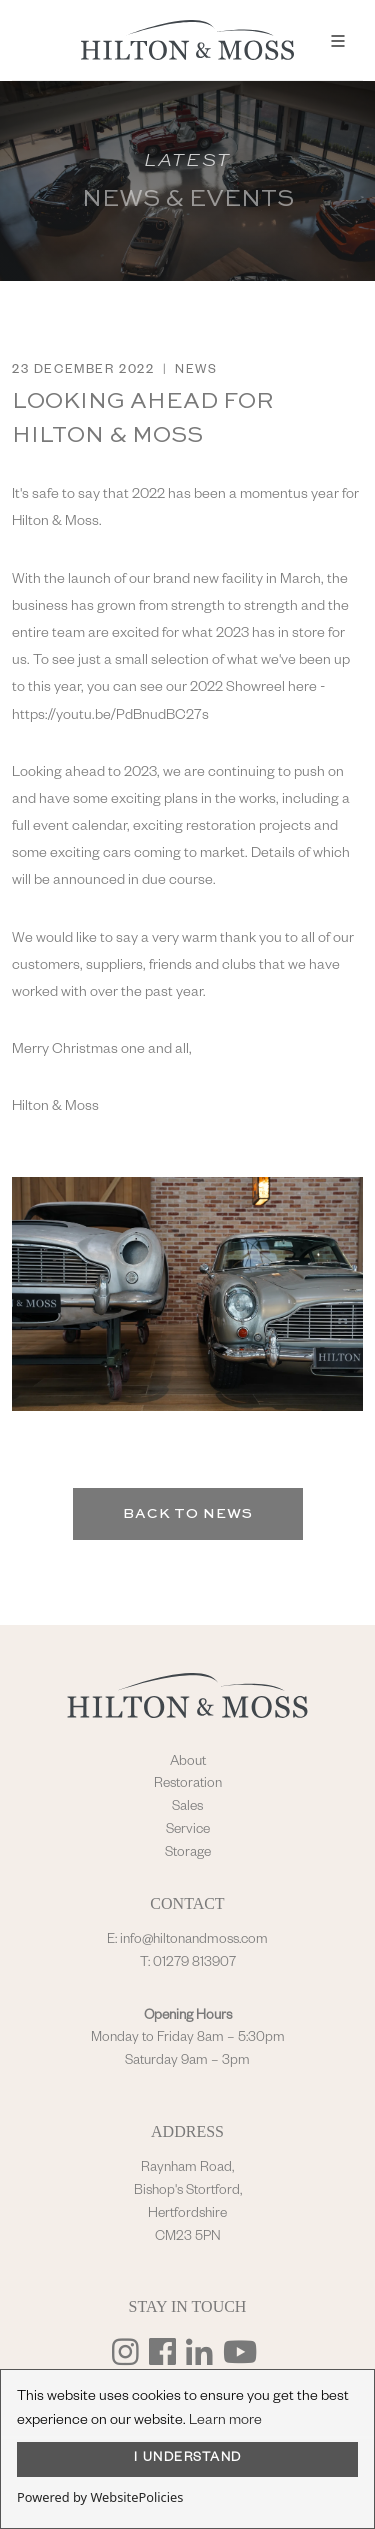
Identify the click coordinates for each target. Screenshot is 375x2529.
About (188, 1763)
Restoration (188, 1785)
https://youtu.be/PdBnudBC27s (110, 717)
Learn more (225, 2422)
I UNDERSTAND (188, 2459)
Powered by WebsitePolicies (100, 2497)
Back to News (188, 1514)
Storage (188, 1854)
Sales (187, 1808)
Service (188, 1831)
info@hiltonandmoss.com (194, 1941)
